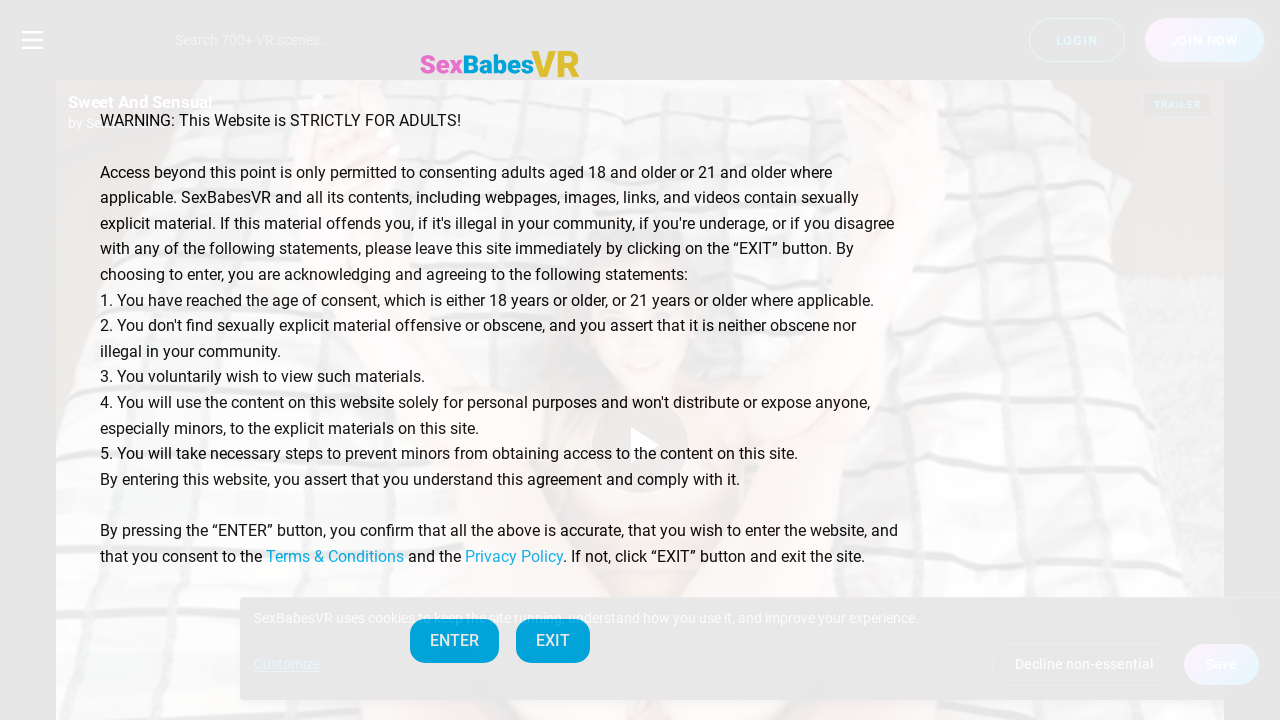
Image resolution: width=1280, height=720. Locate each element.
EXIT (553, 640)
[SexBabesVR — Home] (500, 64)
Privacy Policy (514, 556)
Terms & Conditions (335, 556)
